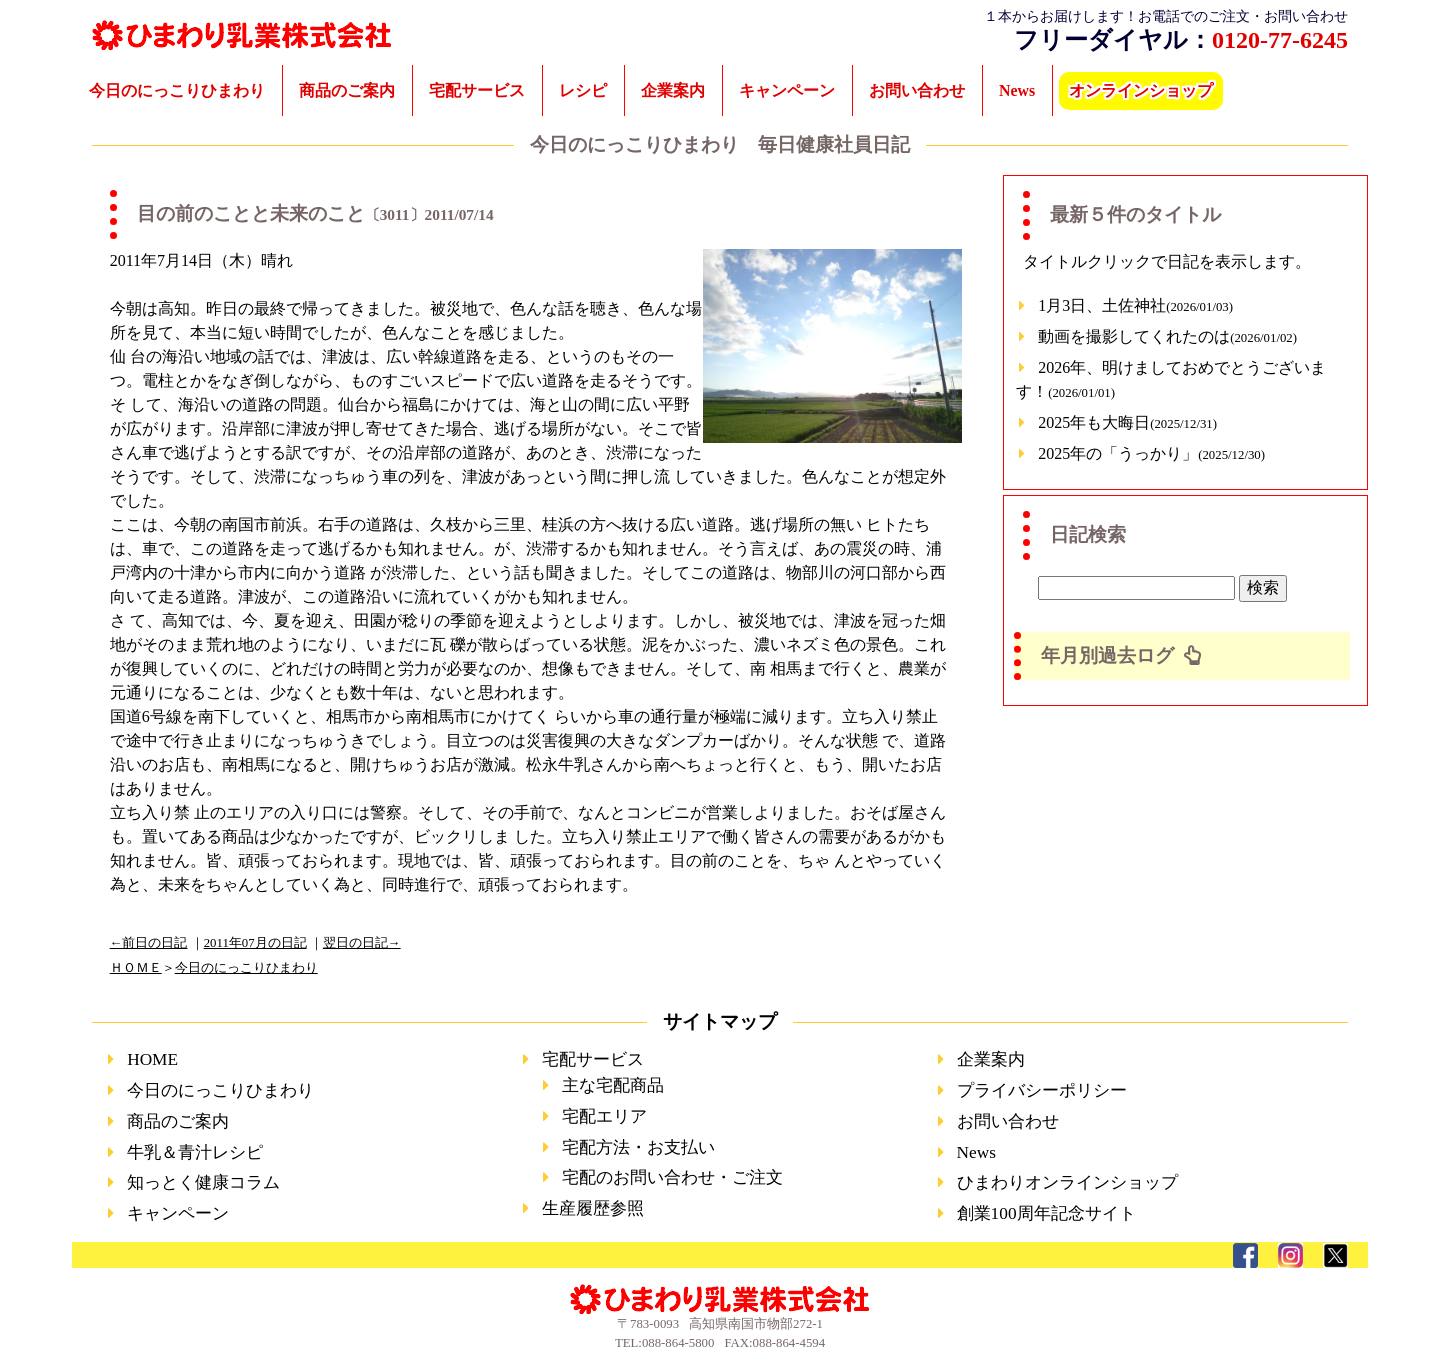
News (1017, 90)
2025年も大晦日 (1127, 422)
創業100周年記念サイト (1046, 1213)
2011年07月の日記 (255, 943)
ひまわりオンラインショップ (1067, 1182)
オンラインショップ (1141, 90)
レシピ (583, 90)
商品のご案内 (347, 90)
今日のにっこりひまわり (177, 90)
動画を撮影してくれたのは (1167, 336)
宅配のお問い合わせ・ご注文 (672, 1177)
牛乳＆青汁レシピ (195, 1152)
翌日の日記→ (362, 943)
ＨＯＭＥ (136, 968)
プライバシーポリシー (1042, 1090)
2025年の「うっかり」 (1151, 453)
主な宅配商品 (613, 1085)
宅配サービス (477, 90)
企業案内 (673, 90)
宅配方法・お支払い (638, 1147)
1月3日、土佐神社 (1135, 305)
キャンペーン (787, 90)
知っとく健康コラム (203, 1182)
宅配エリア (604, 1116)
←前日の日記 (149, 943)
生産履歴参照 (593, 1208)
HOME (152, 1059)
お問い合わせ (917, 90)
